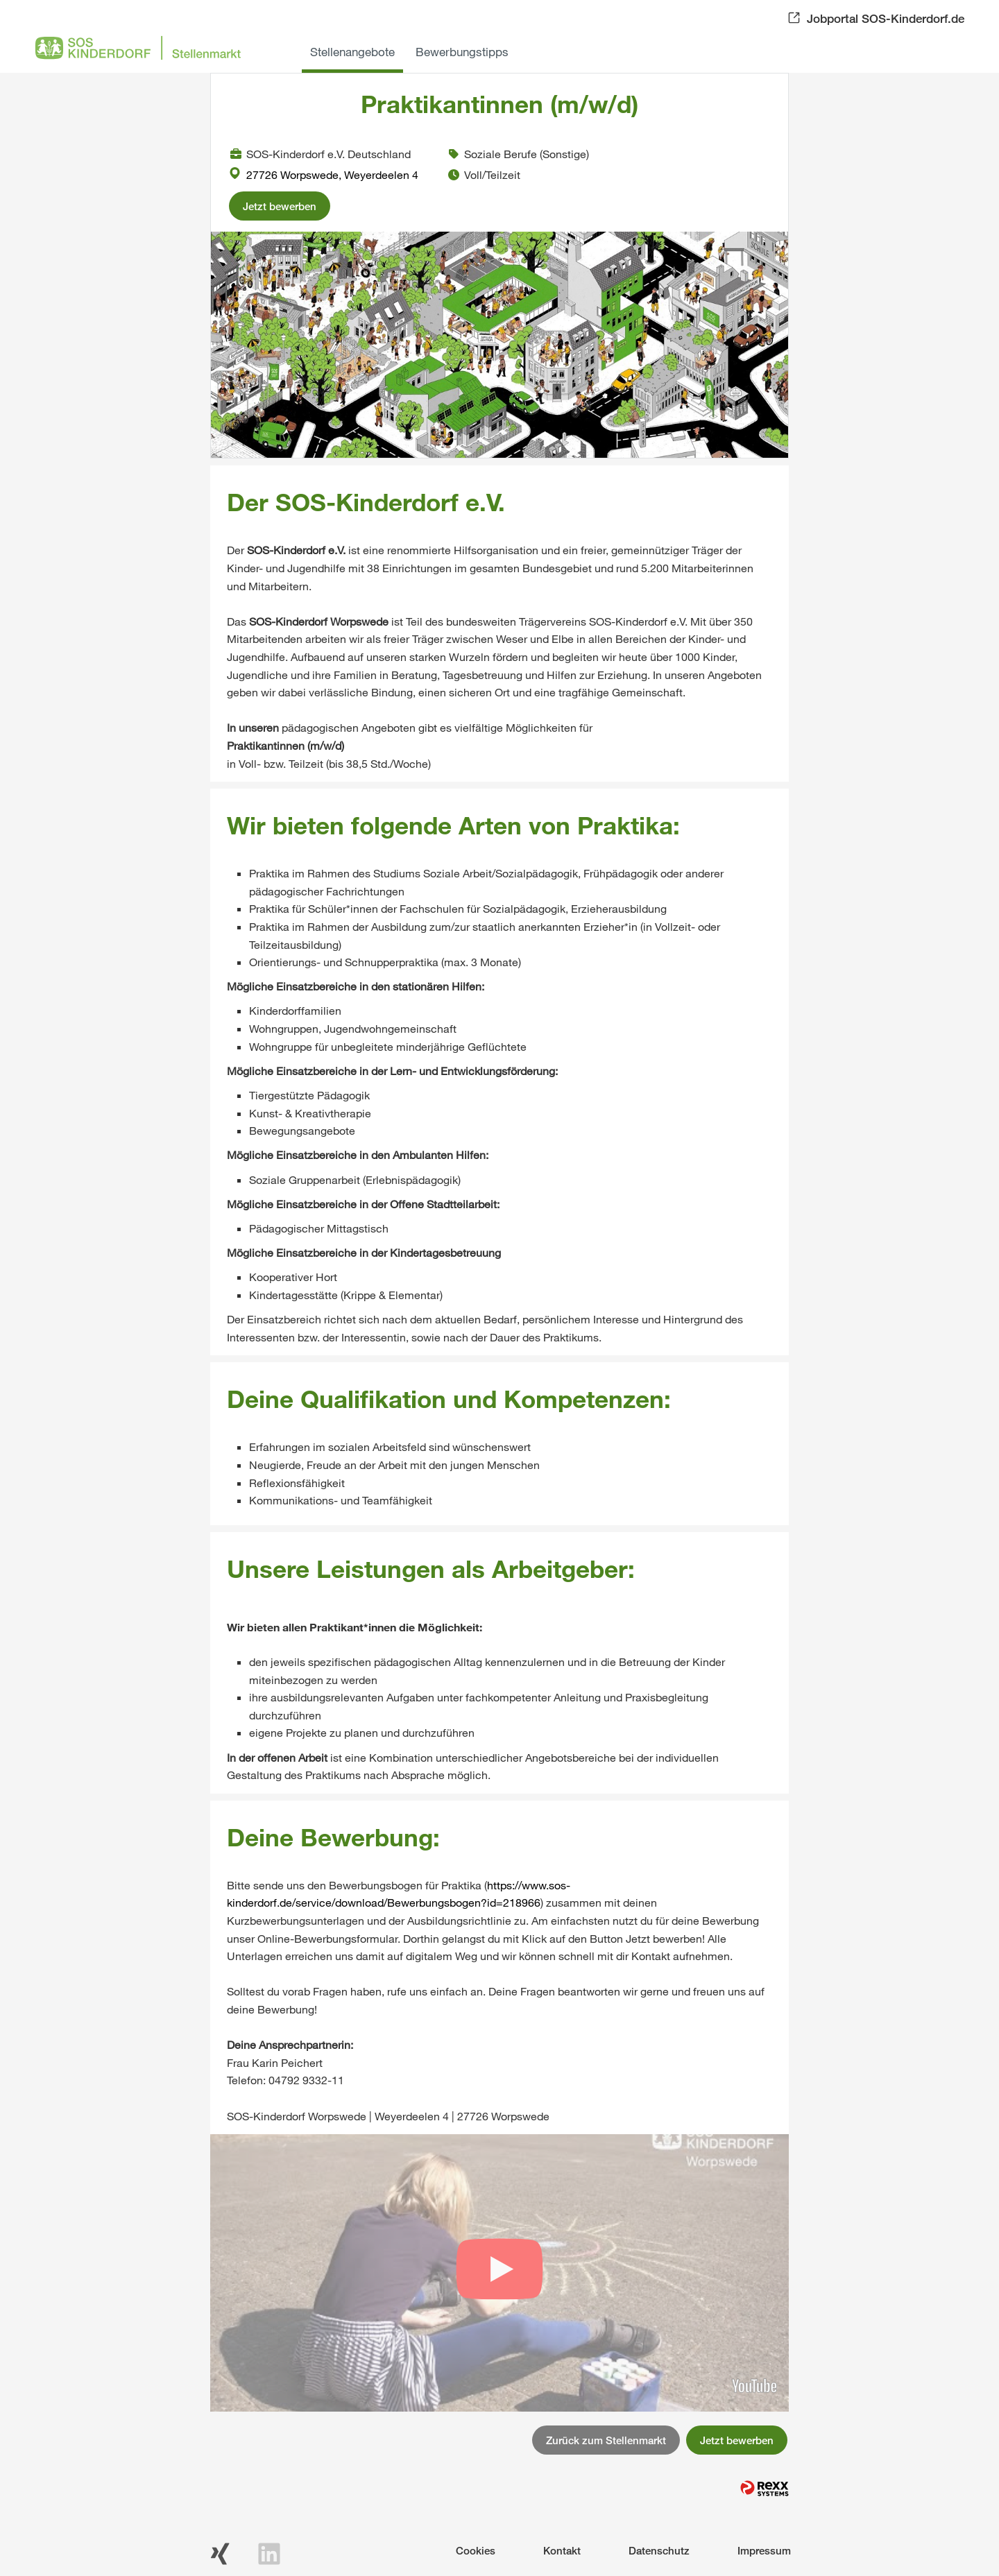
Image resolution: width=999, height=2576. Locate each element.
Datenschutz (659, 2550)
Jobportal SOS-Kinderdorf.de (885, 18)
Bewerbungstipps (462, 51)
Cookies (475, 2550)
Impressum (764, 2550)
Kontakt (562, 2550)
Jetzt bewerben (279, 206)
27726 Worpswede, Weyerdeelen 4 (323, 174)
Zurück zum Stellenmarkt (606, 2440)
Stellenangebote (352, 51)
